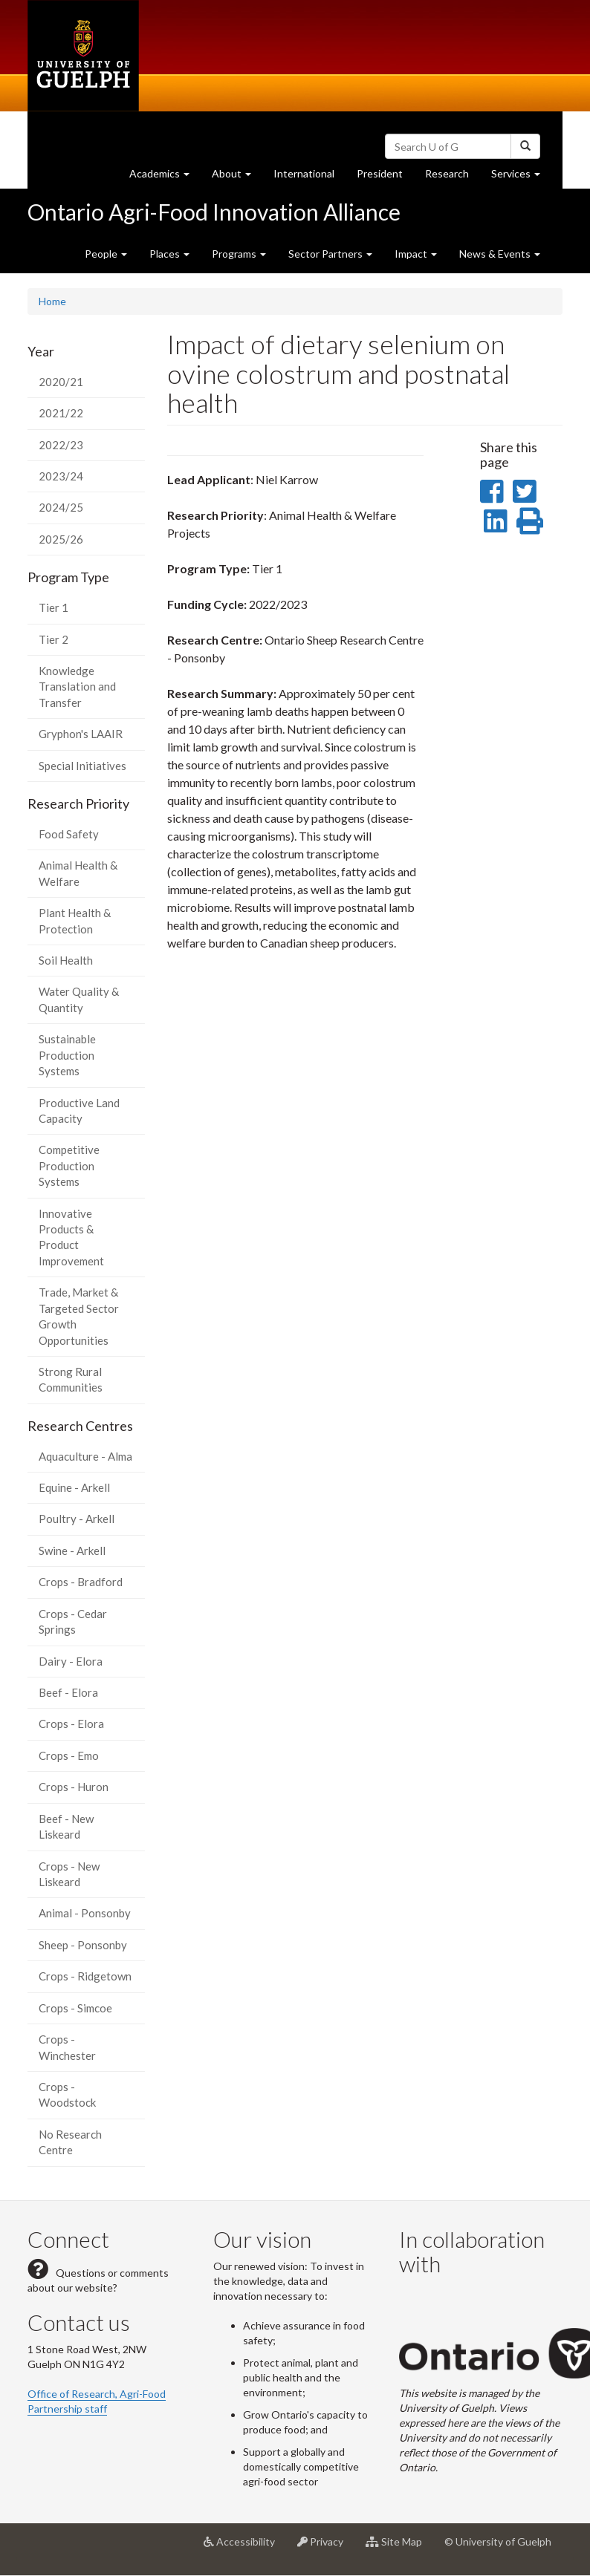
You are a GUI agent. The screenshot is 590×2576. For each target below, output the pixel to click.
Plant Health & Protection (75, 920)
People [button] (106, 253)
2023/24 (61, 476)
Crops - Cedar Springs (73, 1621)
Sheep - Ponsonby (83, 1944)
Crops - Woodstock (67, 2094)
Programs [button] (239, 253)
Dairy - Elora (71, 1661)
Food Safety (69, 834)
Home (52, 301)
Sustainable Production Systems (67, 1054)
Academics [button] (165, 177)
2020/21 (61, 381)
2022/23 (61, 444)
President (380, 173)
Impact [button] (416, 253)
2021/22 (61, 413)
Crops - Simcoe (75, 2008)
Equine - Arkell (74, 1487)
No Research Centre (70, 2141)
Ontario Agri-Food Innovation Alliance (214, 211)
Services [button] (521, 177)
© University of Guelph (497, 2541)
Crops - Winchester (67, 2046)
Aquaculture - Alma (85, 1456)
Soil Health (66, 960)
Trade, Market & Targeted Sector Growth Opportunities (79, 1315)
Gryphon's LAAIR (81, 733)
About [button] (237, 177)
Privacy (325, 2547)
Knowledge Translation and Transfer (77, 686)
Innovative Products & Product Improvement (71, 1237)
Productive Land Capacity (79, 1110)
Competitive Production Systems (69, 1165)
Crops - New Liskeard (69, 1873)
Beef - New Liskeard (66, 1826)
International (303, 173)
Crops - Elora (71, 1723)
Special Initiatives (82, 765)
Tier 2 (53, 639)
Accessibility (245, 2547)
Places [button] (169, 253)
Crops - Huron (73, 1786)
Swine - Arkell (72, 1550)
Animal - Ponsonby (85, 1913)
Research (452, 177)
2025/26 (61, 539)
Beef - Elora (68, 1692)
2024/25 (61, 507)
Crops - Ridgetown (85, 1976)
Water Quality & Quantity (79, 999)
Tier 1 (53, 607)
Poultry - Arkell (76, 1518)
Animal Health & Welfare (78, 872)
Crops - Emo (69, 1755)
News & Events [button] (499, 253)
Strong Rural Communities (71, 1379)
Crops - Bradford (81, 1581)
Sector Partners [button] (330, 253)
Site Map (399, 2547)
